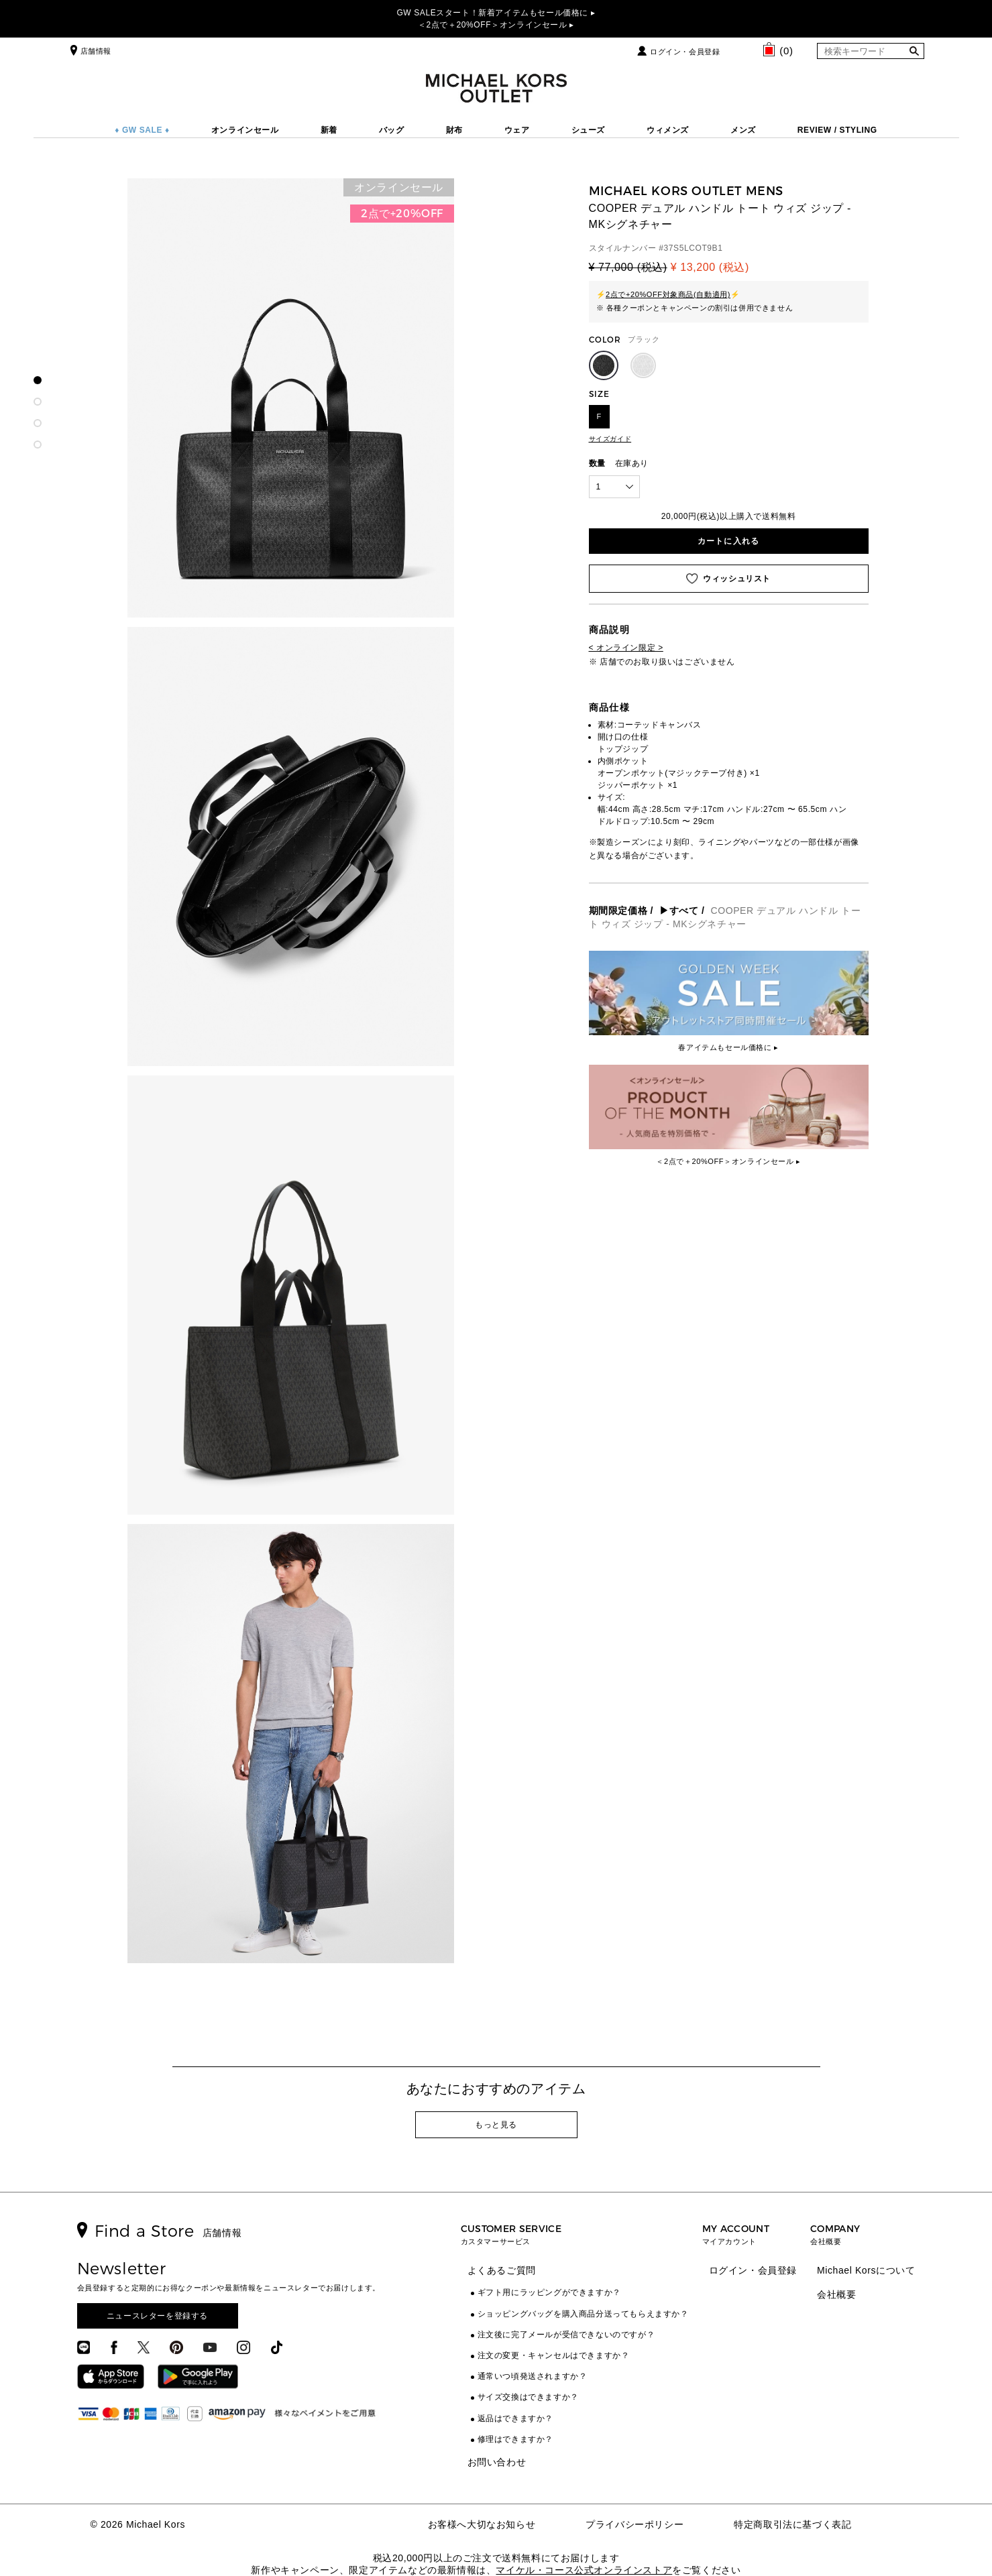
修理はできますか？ (515, 2439)
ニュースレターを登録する (157, 2316)
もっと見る (496, 2124)
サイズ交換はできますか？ (528, 2397)
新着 (329, 130)
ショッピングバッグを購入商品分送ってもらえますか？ (583, 2314)
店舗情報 (89, 51)
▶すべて (678, 910)
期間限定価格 (618, 910)
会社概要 (836, 2294)
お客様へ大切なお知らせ (482, 2524)
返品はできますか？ (515, 2418)
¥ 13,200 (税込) (710, 267)
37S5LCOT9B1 (693, 248)
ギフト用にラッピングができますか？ (549, 2292)
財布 (454, 130)
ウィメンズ (668, 130)
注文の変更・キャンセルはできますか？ (554, 2355)
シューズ (588, 130)
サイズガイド (610, 439)
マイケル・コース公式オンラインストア (584, 2570)
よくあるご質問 (501, 2270)
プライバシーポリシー (634, 2524)
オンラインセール (245, 130)
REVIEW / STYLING (837, 130)
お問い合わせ (497, 2462)
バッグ (391, 130)
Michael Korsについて (866, 2270)
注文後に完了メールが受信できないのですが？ (566, 2334)
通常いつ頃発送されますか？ (533, 2376)
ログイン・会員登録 (685, 52)
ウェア (517, 130)
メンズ (743, 130)
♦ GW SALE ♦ (142, 130)
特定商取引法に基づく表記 (792, 2524)
